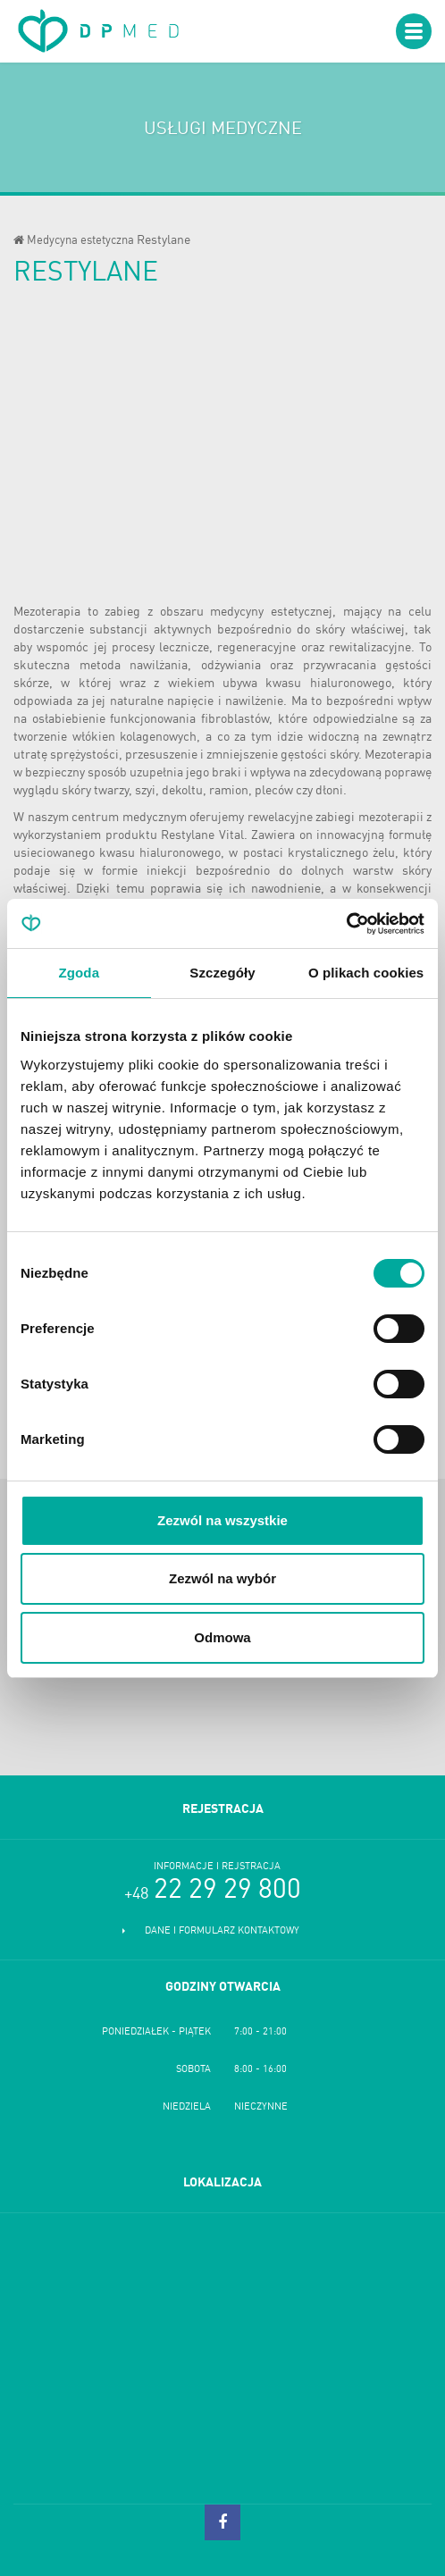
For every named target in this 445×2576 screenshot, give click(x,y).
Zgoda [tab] (79, 972)
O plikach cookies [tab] (366, 972)
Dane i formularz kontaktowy (222, 1931)
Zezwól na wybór (222, 1578)
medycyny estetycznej (271, 612)
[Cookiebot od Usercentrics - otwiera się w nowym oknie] (346, 924)
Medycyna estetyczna (80, 241)
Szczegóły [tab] (222, 972)
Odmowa (222, 1637)
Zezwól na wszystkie (222, 1520)
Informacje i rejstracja (217, 1867)
